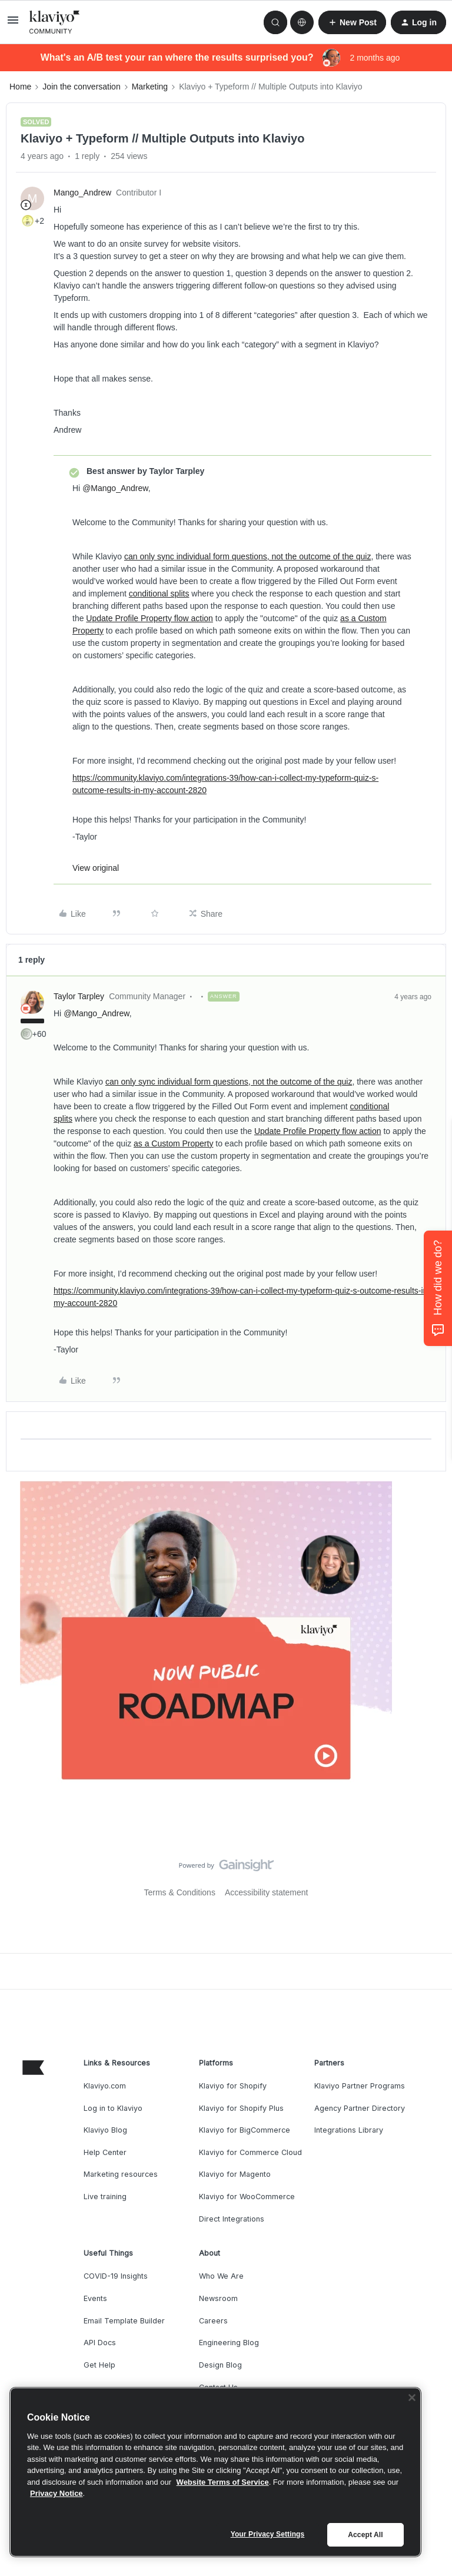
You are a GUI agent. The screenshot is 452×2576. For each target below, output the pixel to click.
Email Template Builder (124, 2320)
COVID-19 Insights (116, 2276)
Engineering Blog (229, 2342)
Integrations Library (348, 2130)
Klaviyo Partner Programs (359, 2085)
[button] (13, 24)
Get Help (99, 2364)
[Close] (412, 2397)
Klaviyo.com (105, 2085)
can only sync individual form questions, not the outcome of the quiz (247, 556)
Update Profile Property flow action (149, 618)
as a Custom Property (173, 1143)
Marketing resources (121, 2174)
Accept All (365, 2535)
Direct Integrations (231, 2218)
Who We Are (221, 2276)
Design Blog (220, 2364)
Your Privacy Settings (268, 2534)
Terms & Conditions (179, 1892)
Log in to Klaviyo (113, 2108)
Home (20, 86)
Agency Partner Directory (359, 2108)
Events (95, 2298)
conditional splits (159, 593)
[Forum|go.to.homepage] (54, 22)
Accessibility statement (266, 1892)
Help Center (105, 2152)
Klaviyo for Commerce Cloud (250, 2152)
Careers (213, 2320)
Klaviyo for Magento (235, 2174)
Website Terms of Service (223, 2482)
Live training (105, 2196)
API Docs (100, 2342)
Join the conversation (81, 86)
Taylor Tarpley (79, 996)
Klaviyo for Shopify (233, 2085)
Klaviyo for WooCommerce (247, 2196)
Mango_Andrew (82, 192)
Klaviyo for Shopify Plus (241, 2108)
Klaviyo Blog (105, 2130)
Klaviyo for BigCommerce (244, 2130)
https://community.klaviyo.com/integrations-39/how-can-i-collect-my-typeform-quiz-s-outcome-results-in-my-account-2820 (225, 784)
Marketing (150, 86)
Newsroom (218, 2298)
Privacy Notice (56, 2493)
